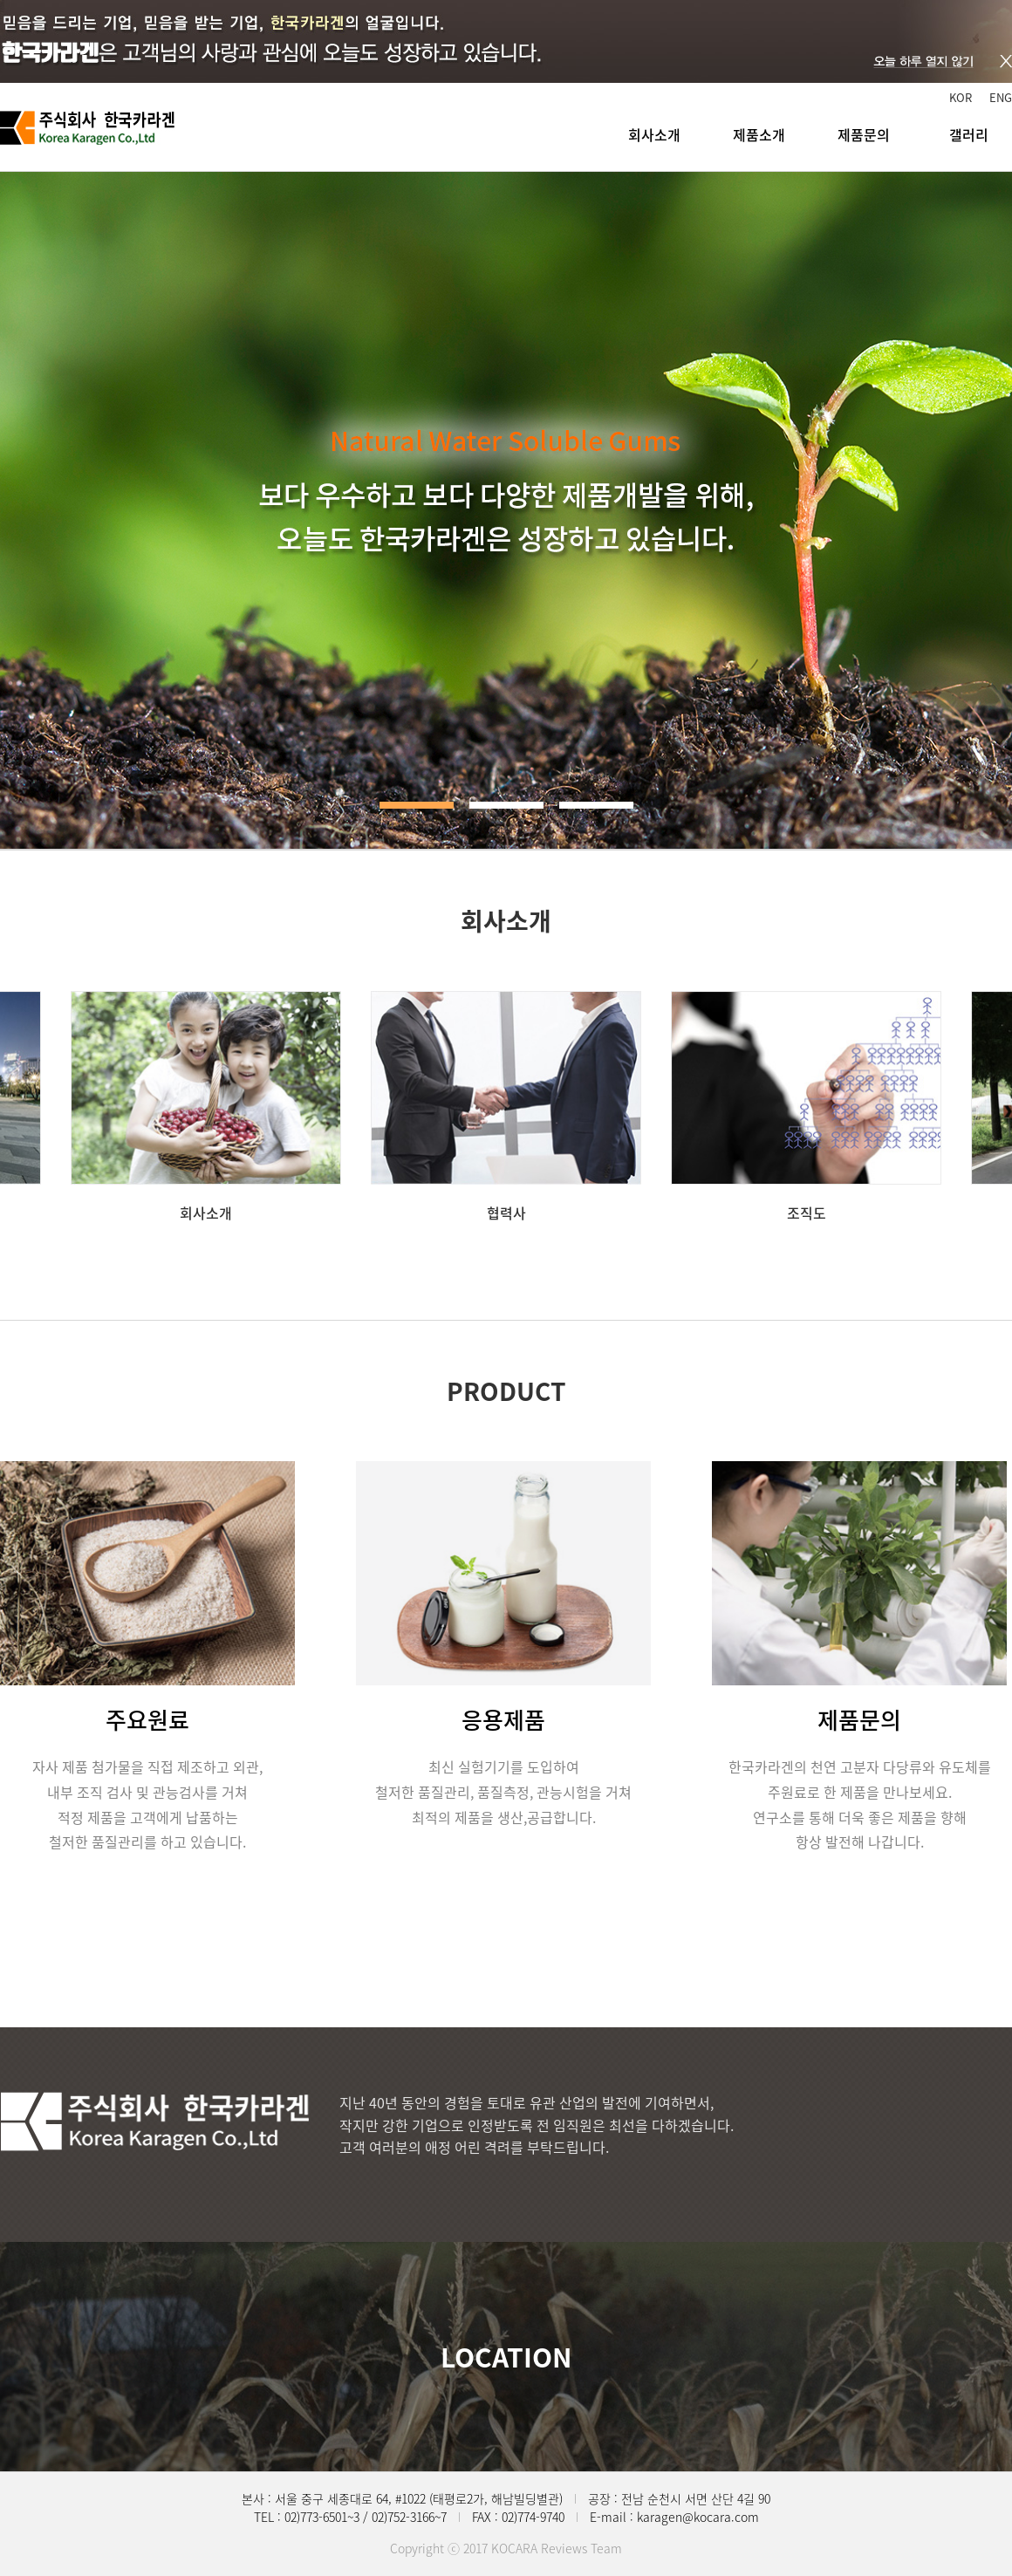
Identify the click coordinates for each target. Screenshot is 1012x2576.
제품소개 (759, 134)
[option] (206, 1107)
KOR (960, 97)
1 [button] (417, 805)
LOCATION (506, 2356)
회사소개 (654, 134)
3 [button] (596, 805)
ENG (1000, 97)
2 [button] (506, 805)
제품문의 (864, 134)
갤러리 (968, 134)
